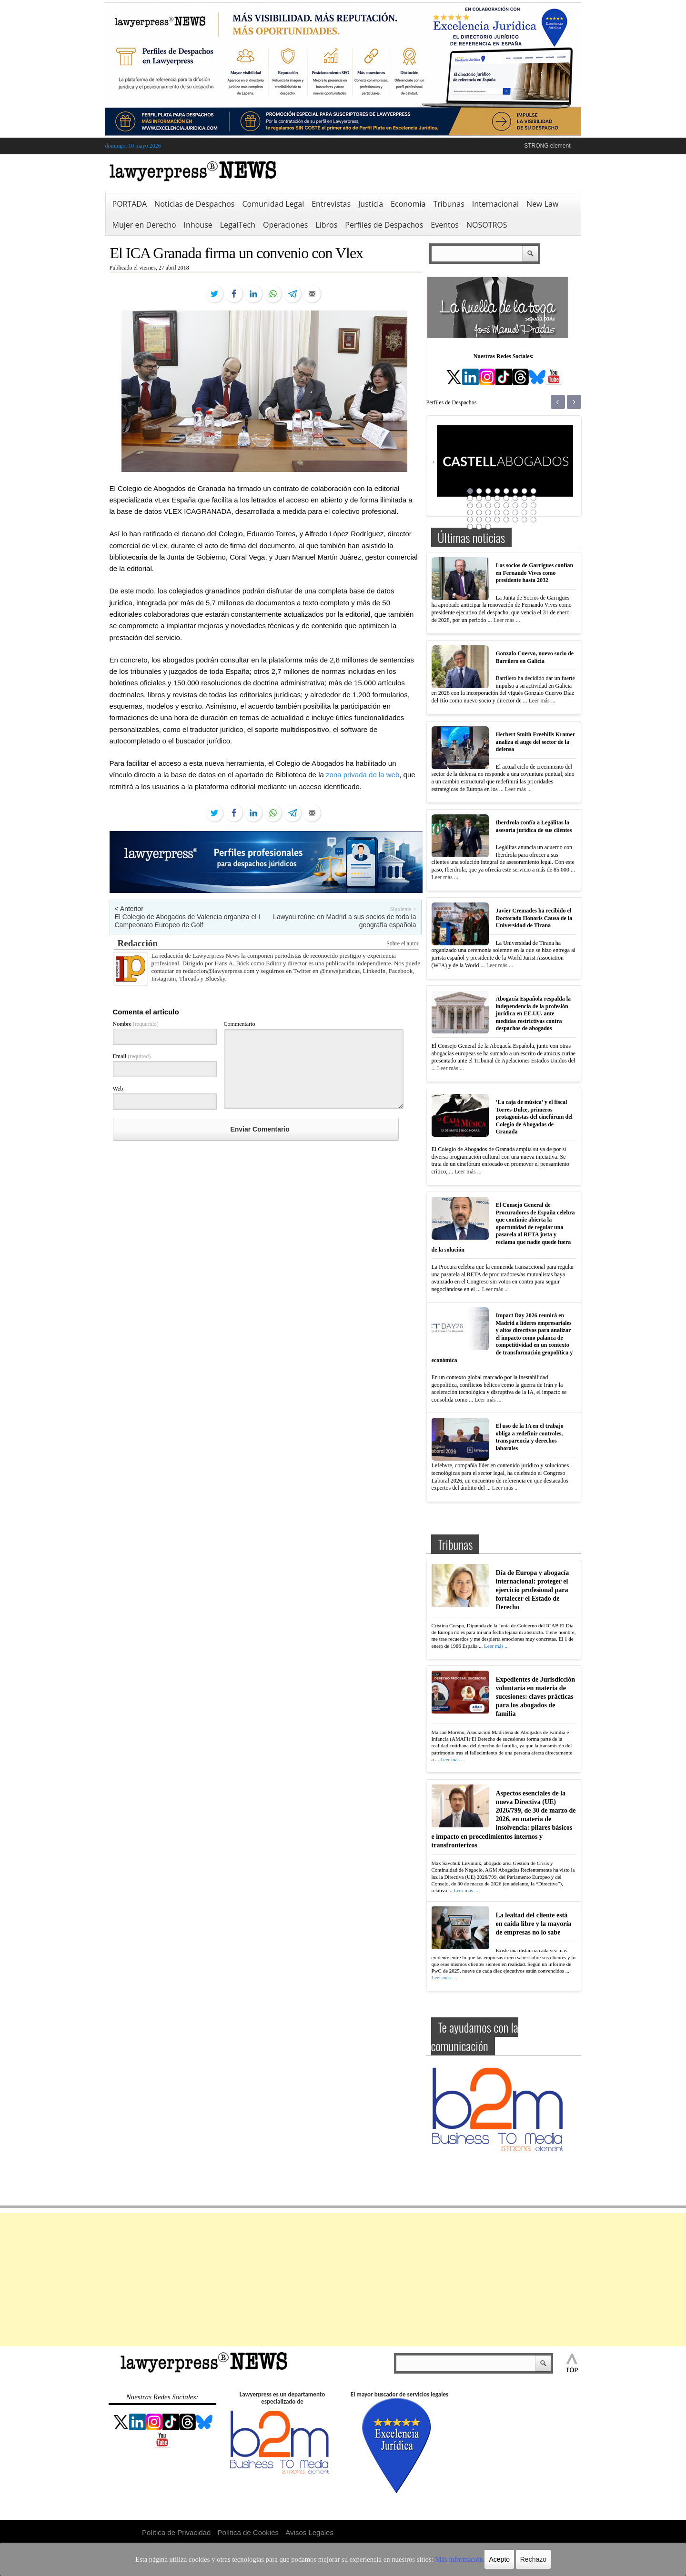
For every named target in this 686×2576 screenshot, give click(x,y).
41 (470, 527)
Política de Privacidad (176, 2532)
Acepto (468, 2559)
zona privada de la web (362, 775)
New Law (542, 204)
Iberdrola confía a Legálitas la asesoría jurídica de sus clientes (534, 826)
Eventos (445, 225)
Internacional (495, 204)
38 (515, 519)
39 (524, 519)
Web (118, 1088)
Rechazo (501, 2559)
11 (488, 498)
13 (506, 498)
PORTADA (129, 204)
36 (497, 519)
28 (497, 512)
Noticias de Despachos (194, 204)
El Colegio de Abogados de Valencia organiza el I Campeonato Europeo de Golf (188, 921)
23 (524, 505)
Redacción (138, 943)
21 (506, 505)
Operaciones (285, 225)
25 (470, 512)
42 (479, 527)
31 (524, 512)
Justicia (370, 204)
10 (479, 498)
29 (506, 512)
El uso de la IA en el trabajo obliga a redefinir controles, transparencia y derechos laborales (530, 1437)
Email (132, 1056)
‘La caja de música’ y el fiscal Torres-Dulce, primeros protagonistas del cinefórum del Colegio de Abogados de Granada (534, 1117)
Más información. (433, 2559)
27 (488, 512)
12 (497, 498)
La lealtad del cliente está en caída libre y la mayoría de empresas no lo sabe (534, 1924)
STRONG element (547, 145)
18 (479, 505)
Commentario (239, 1024)
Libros (326, 225)
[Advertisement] (343, 2279)
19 (488, 505)
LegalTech (237, 225)
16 (533, 498)
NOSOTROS (486, 225)
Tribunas (448, 204)
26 (479, 512)
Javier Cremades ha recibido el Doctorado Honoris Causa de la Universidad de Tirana (534, 918)
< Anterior (129, 908)
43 (488, 527)
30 (515, 512)
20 (497, 505)
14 (515, 498)
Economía (408, 204)
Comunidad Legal (273, 204)
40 (533, 519)
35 (488, 519)
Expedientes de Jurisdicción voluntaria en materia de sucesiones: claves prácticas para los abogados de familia (535, 1697)
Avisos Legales (309, 2532)
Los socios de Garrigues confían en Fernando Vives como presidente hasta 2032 (535, 572)
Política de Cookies (248, 2532)
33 (470, 519)
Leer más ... (506, 620)
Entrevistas (331, 204)
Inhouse (198, 225)
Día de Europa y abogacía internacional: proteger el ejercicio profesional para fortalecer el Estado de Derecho (532, 1590)
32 (533, 512)
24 (533, 505)
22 (515, 505)
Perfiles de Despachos (384, 225)
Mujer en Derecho (144, 225)
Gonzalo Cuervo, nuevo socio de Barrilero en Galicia (535, 657)
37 (506, 519)
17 (470, 505)
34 (479, 519)
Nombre (136, 1024)
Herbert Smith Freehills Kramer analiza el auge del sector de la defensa (535, 741)
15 (524, 498)
